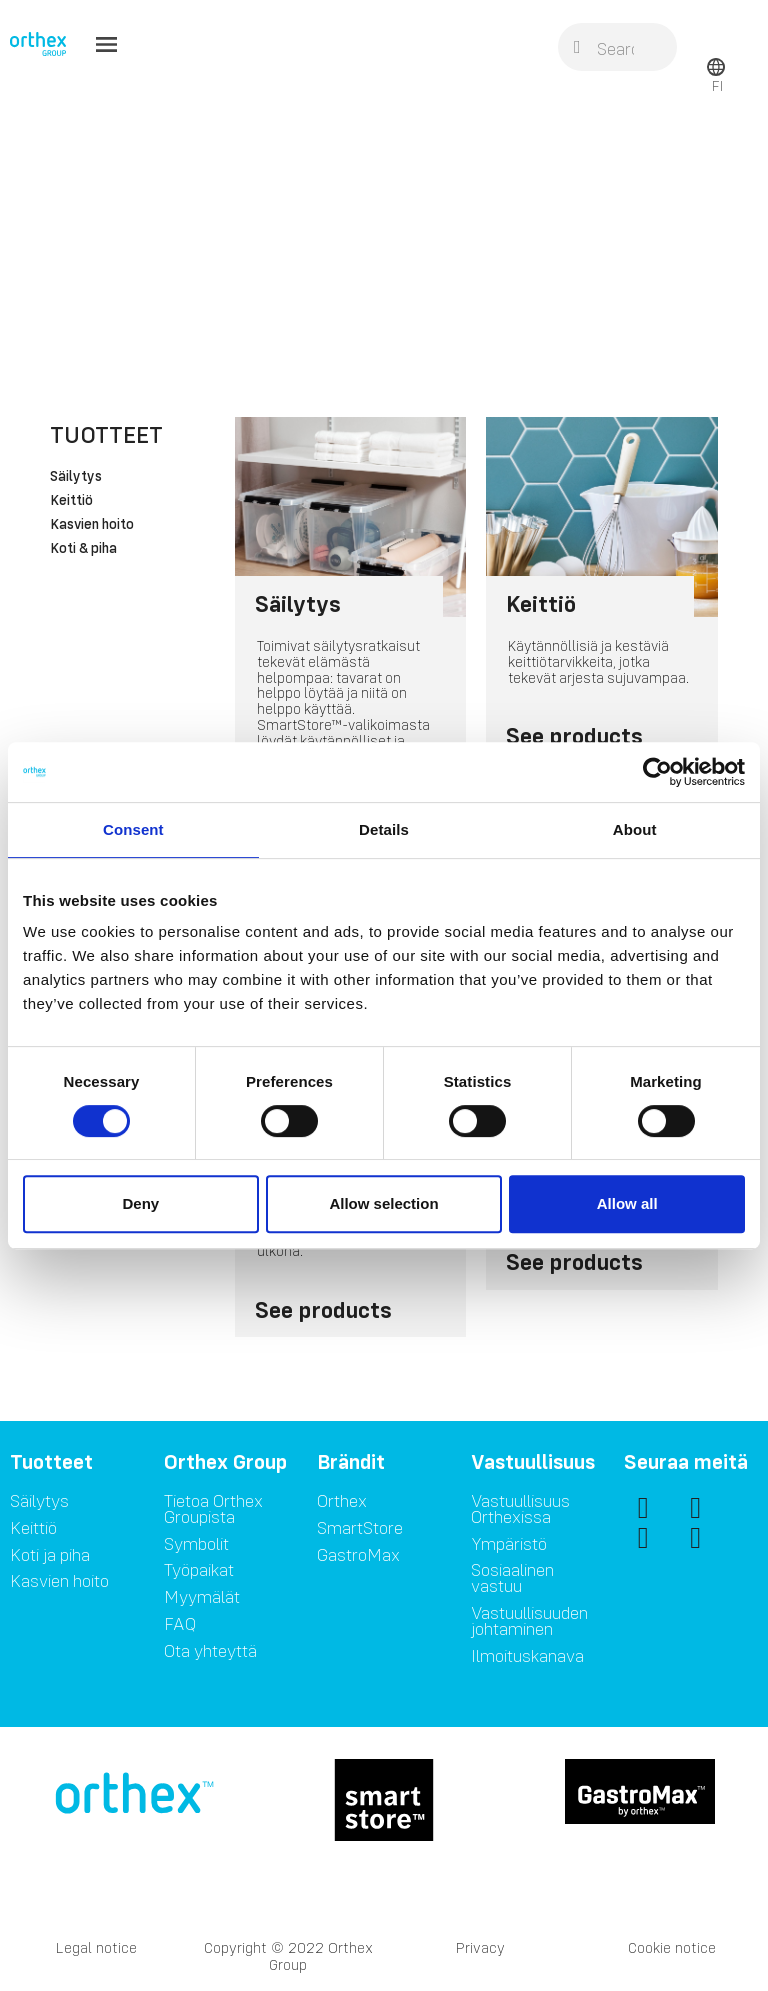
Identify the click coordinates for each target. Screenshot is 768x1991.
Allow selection (383, 1203)
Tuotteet (106, 434)
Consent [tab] (133, 829)
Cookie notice (672, 1947)
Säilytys (76, 477)
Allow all (627, 1203)
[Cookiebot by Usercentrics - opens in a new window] (657, 772)
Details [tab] (384, 829)
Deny (140, 1203)
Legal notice (96, 1947)
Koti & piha (83, 549)
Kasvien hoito (92, 525)
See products (574, 735)
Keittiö (71, 501)
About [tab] (635, 829)
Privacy (480, 1947)
